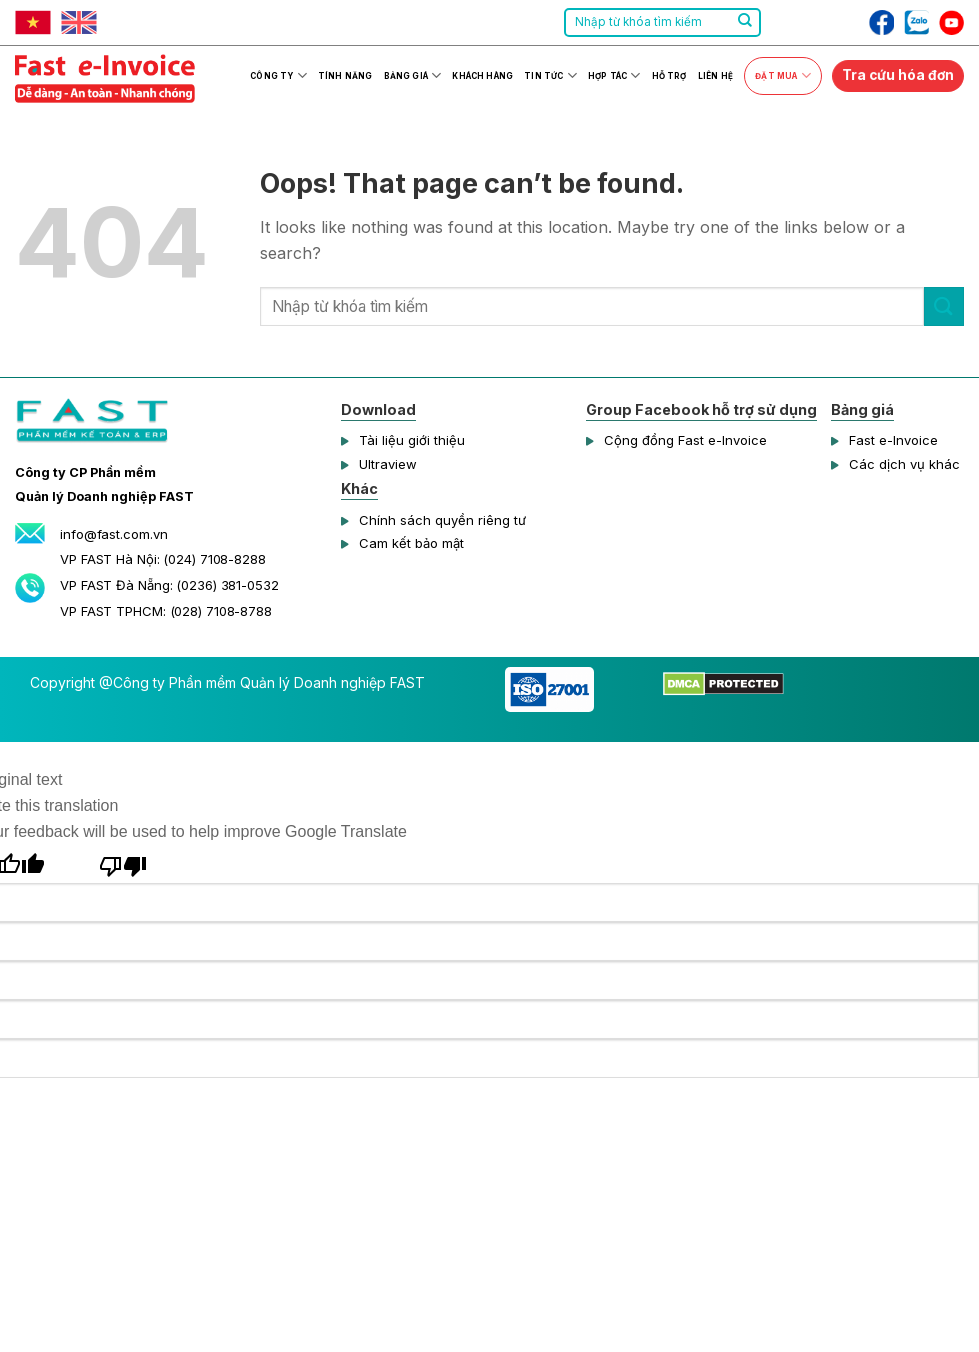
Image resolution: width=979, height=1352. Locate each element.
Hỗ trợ (669, 76)
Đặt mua (782, 75)
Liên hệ (715, 76)
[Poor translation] (123, 863)
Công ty (278, 75)
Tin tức (550, 75)
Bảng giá (413, 75)
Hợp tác (614, 75)
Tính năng (345, 76)
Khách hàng (482, 76)
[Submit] (745, 23)
